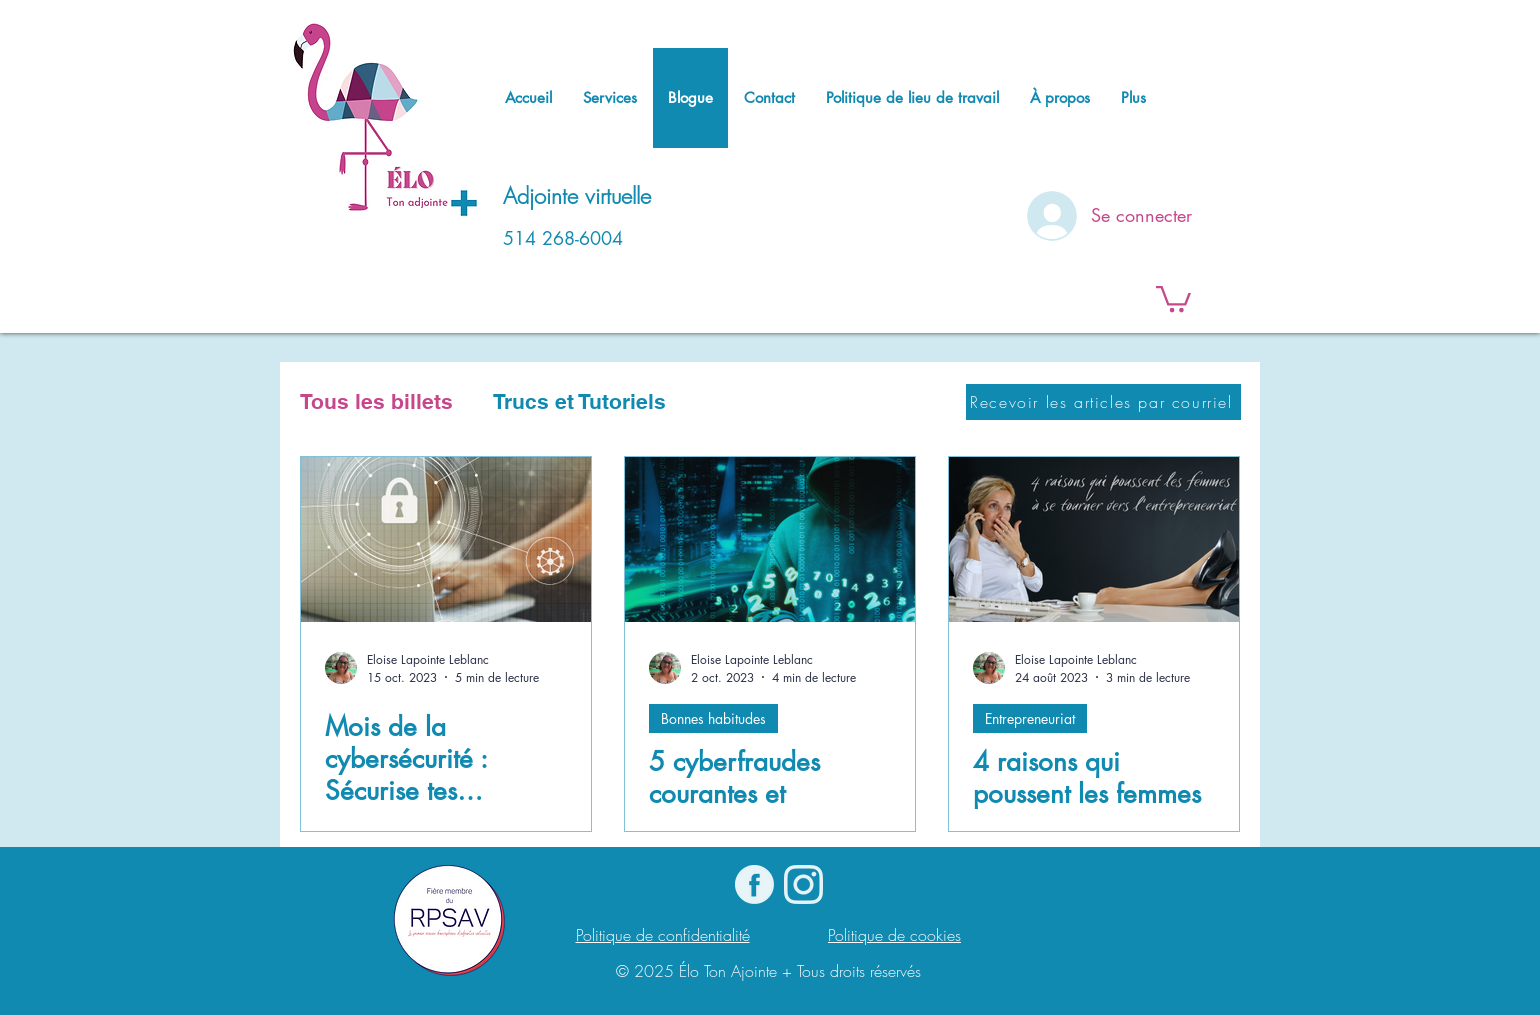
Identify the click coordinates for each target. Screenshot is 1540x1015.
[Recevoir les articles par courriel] (1103, 402)
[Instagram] (803, 884)
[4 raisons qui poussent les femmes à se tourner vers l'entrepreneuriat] (1094, 539)
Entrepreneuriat (1030, 718)
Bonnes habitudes (713, 718)
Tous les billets (376, 401)
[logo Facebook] (754, 884)
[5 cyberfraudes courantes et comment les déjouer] (770, 539)
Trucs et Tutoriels (579, 401)
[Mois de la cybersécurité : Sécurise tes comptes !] (446, 539)
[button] (1173, 297)
